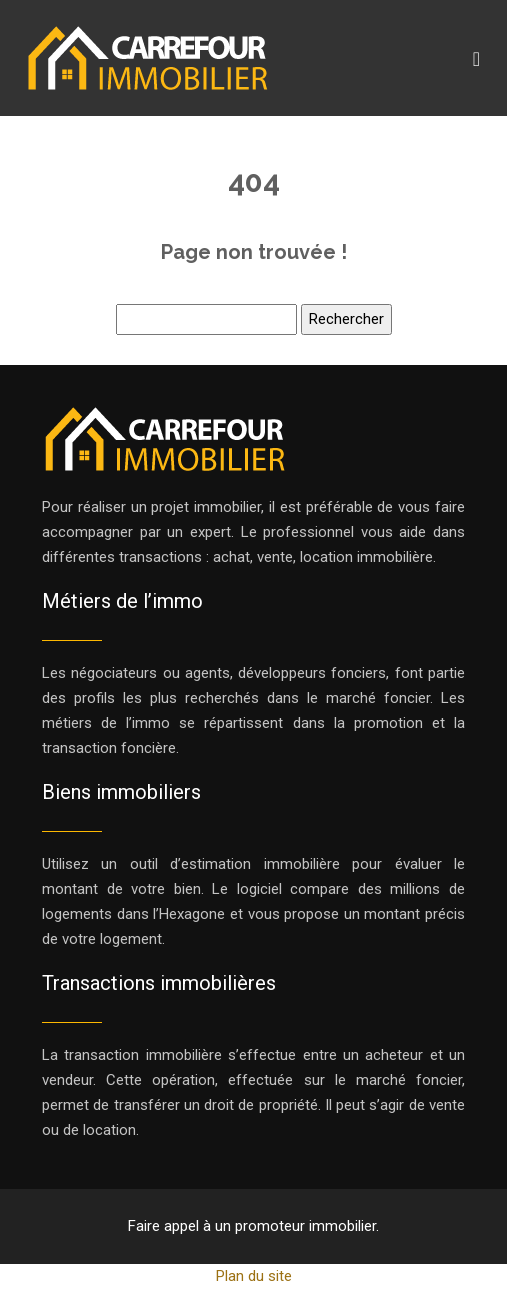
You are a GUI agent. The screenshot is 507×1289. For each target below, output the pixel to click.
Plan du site (254, 1276)
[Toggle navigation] (476, 58)
